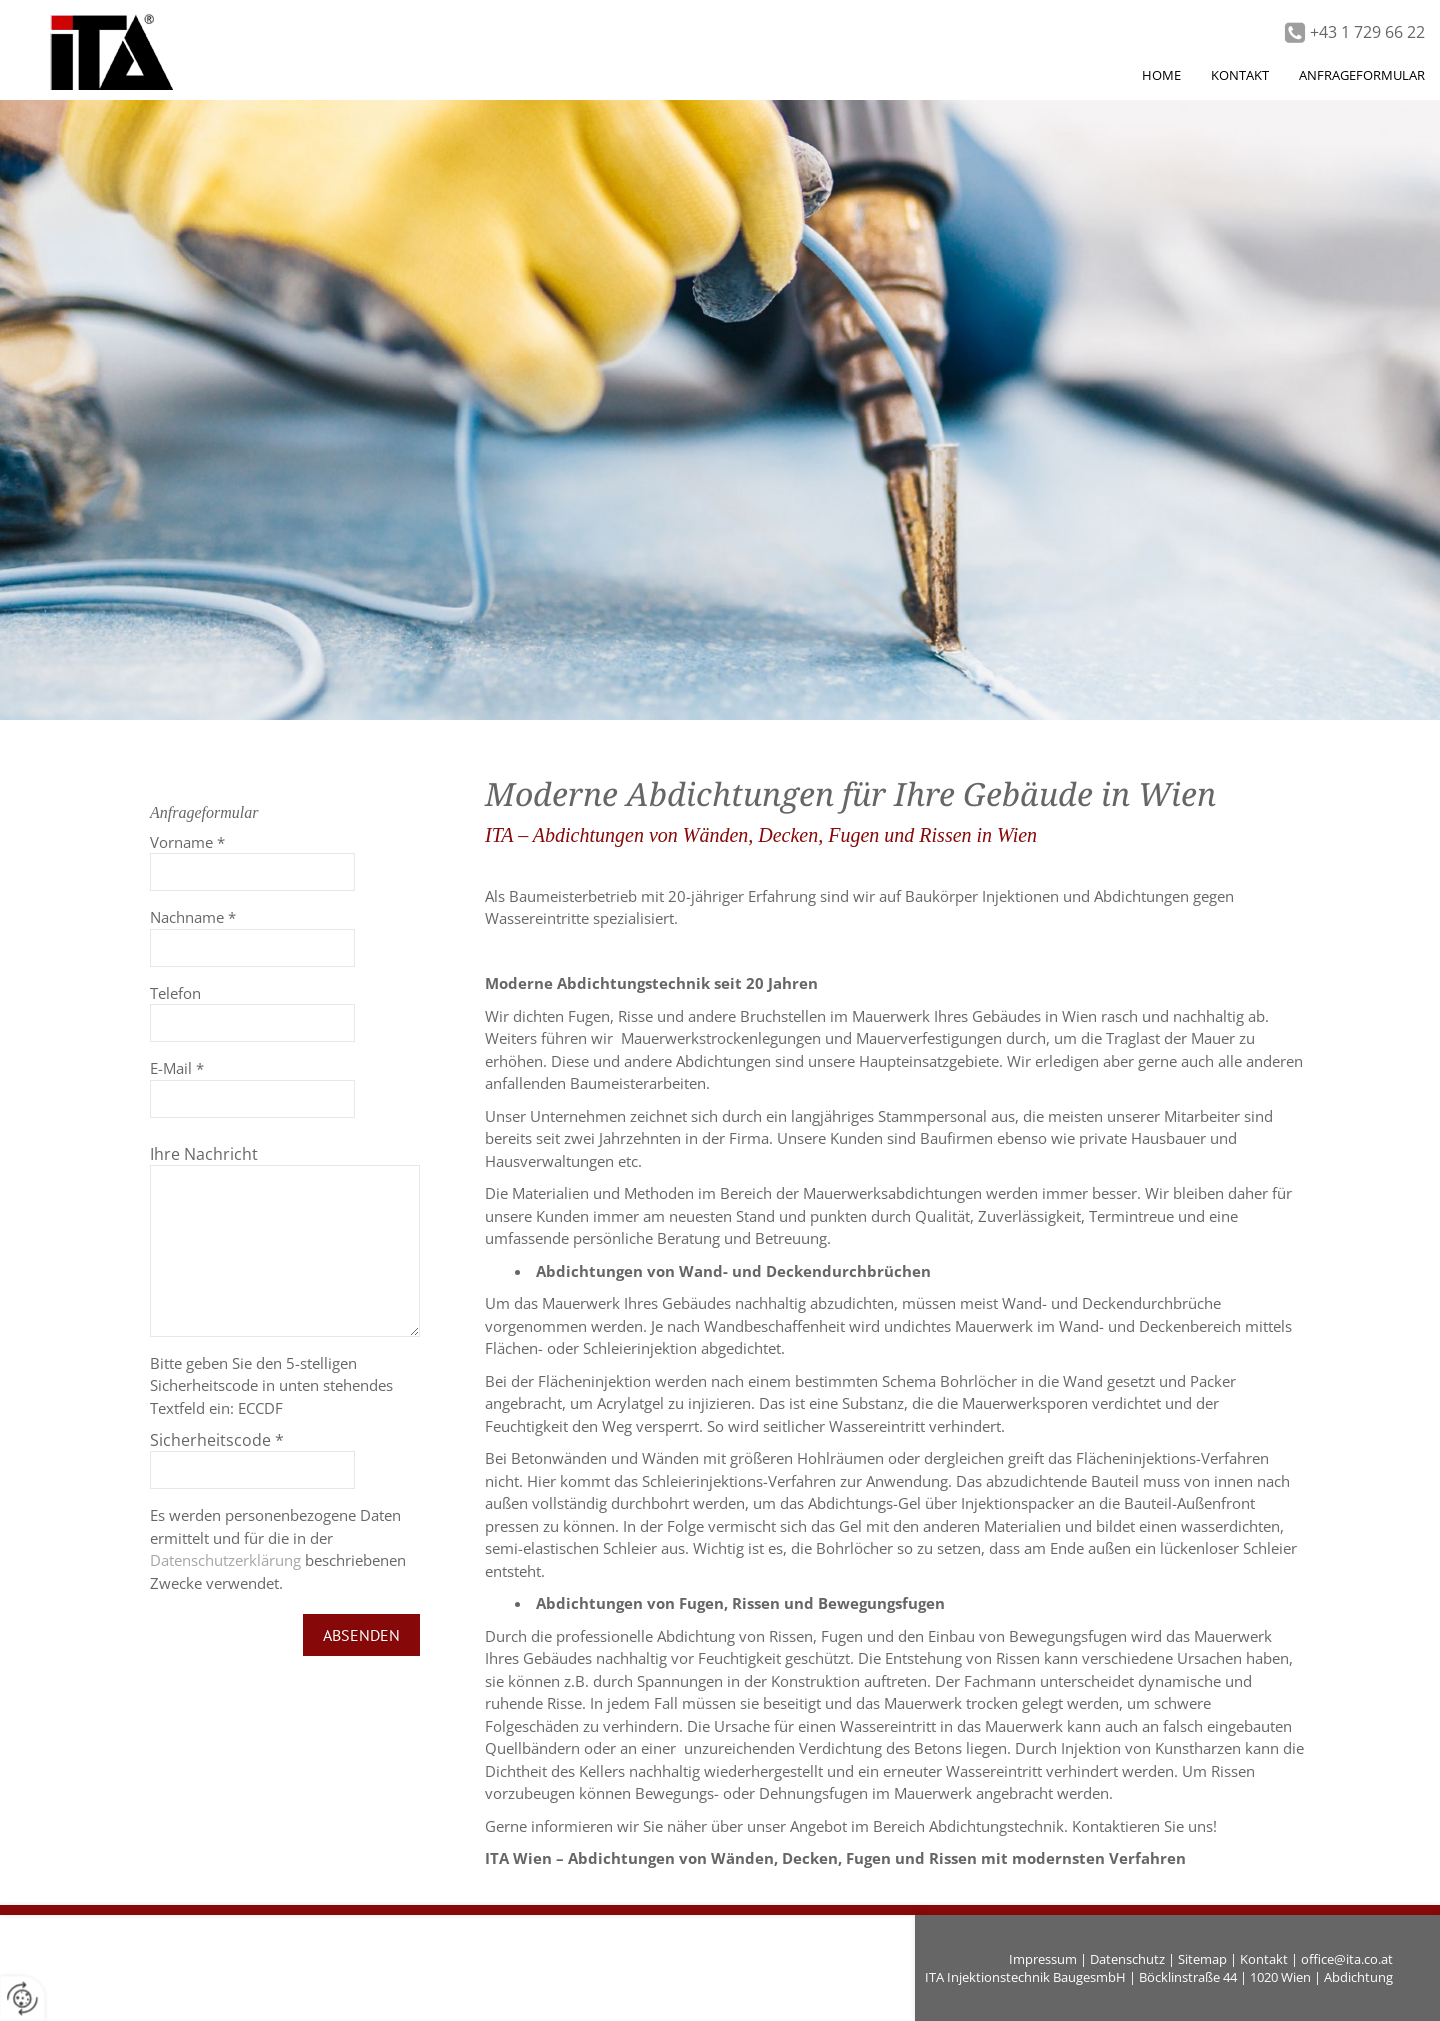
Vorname (187, 842)
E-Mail (177, 1068)
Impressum (1043, 1959)
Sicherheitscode (217, 1440)
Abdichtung (1358, 1977)
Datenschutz (1127, 1959)
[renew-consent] (22, 1998)
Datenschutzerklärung (225, 1560)
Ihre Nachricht (204, 1154)
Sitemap (1202, 1959)
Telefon (175, 993)
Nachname (193, 917)
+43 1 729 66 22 (1367, 32)
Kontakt (1264, 1959)
